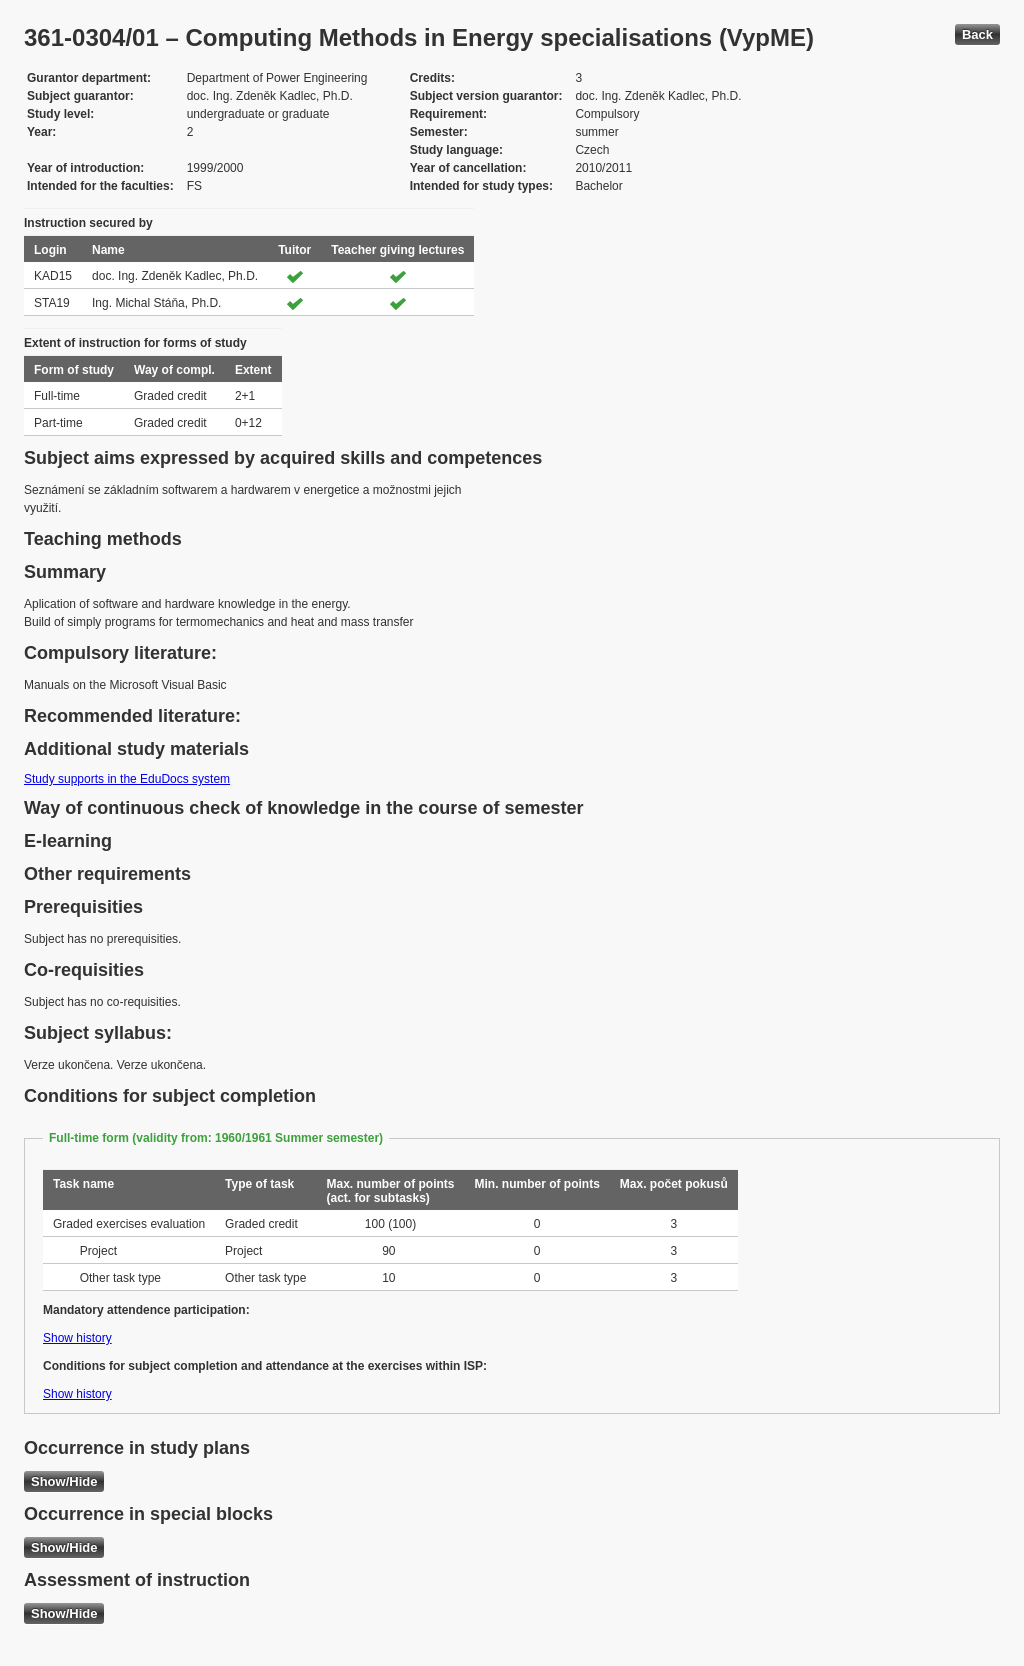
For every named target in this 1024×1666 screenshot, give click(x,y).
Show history (77, 1338)
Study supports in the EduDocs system (127, 779)
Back (977, 34)
